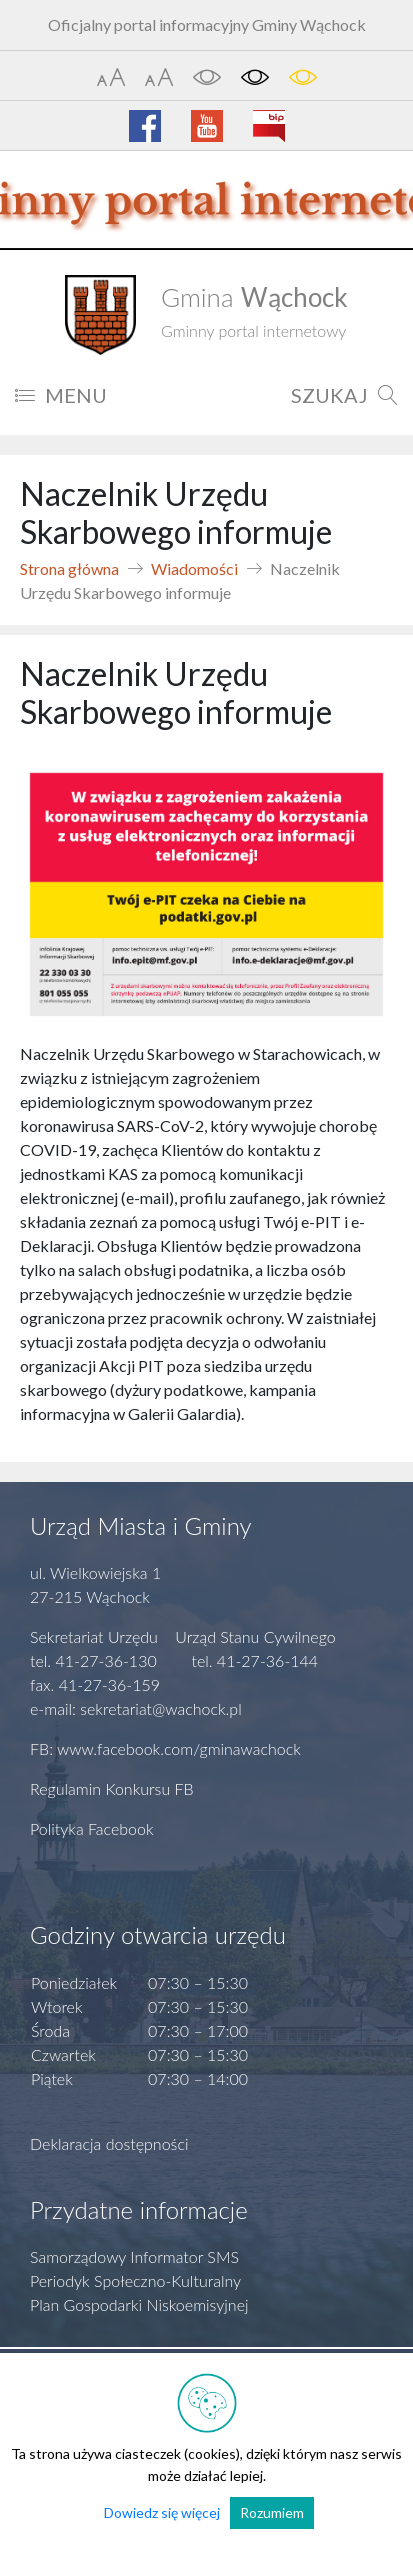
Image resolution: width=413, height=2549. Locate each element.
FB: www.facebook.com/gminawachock (165, 1748)
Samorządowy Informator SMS (134, 2256)
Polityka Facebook (92, 1828)
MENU (61, 395)
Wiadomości (194, 568)
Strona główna (69, 568)
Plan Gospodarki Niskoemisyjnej (139, 2304)
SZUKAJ (344, 395)
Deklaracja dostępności (109, 2143)
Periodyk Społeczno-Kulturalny (135, 2280)
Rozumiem (272, 2512)
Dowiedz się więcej (162, 2512)
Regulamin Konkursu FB (112, 1788)
